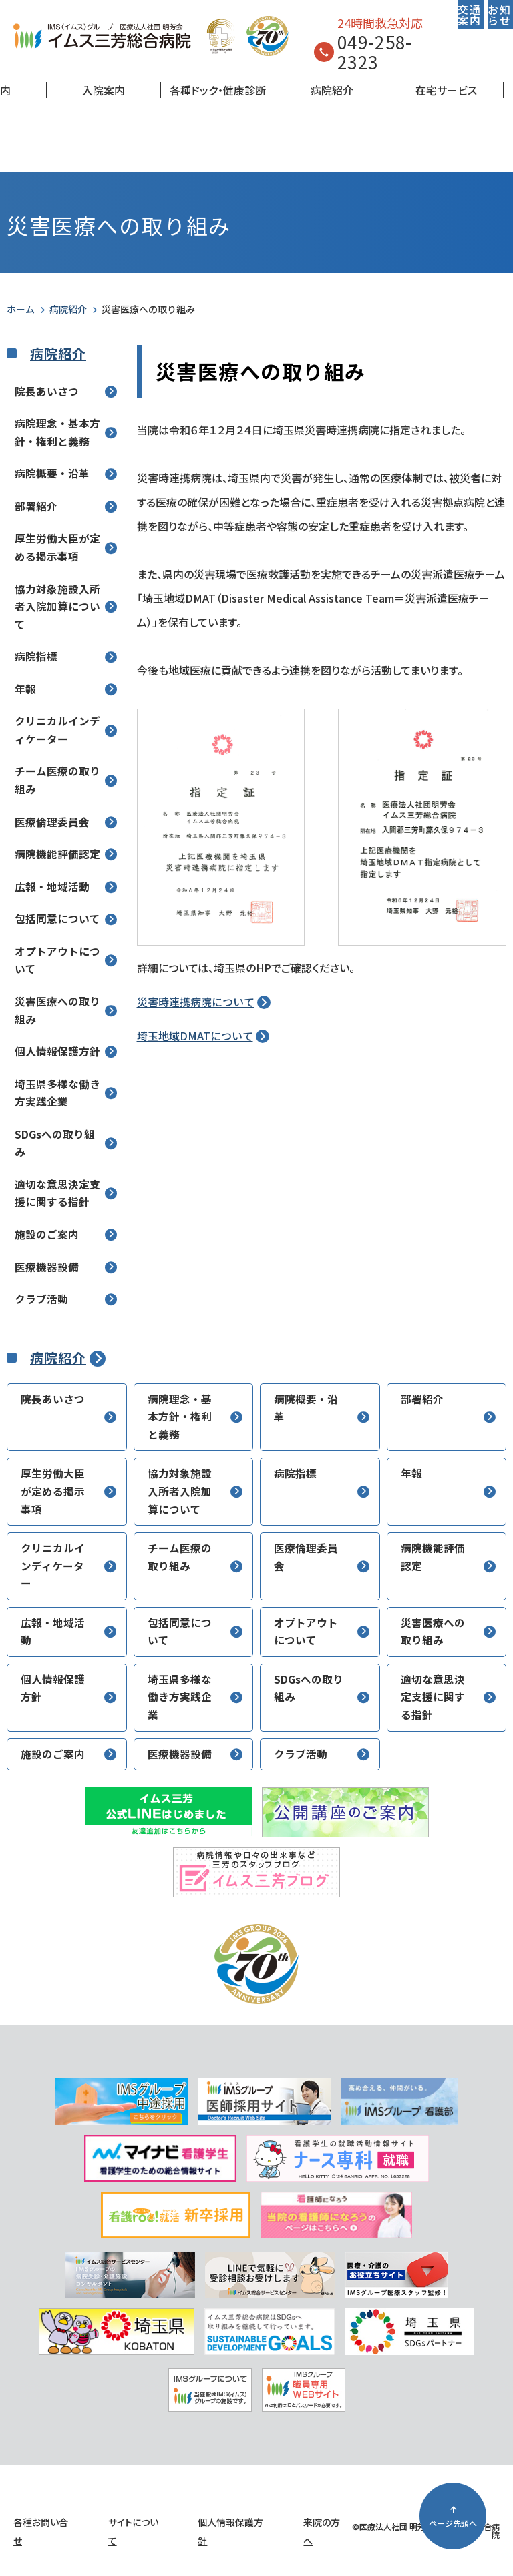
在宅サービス (446, 90)
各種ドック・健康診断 (218, 90)
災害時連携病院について (195, 1002)
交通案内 (469, 14)
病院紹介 (332, 90)
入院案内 (103, 90)
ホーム (21, 309)
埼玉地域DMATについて (195, 1036)
